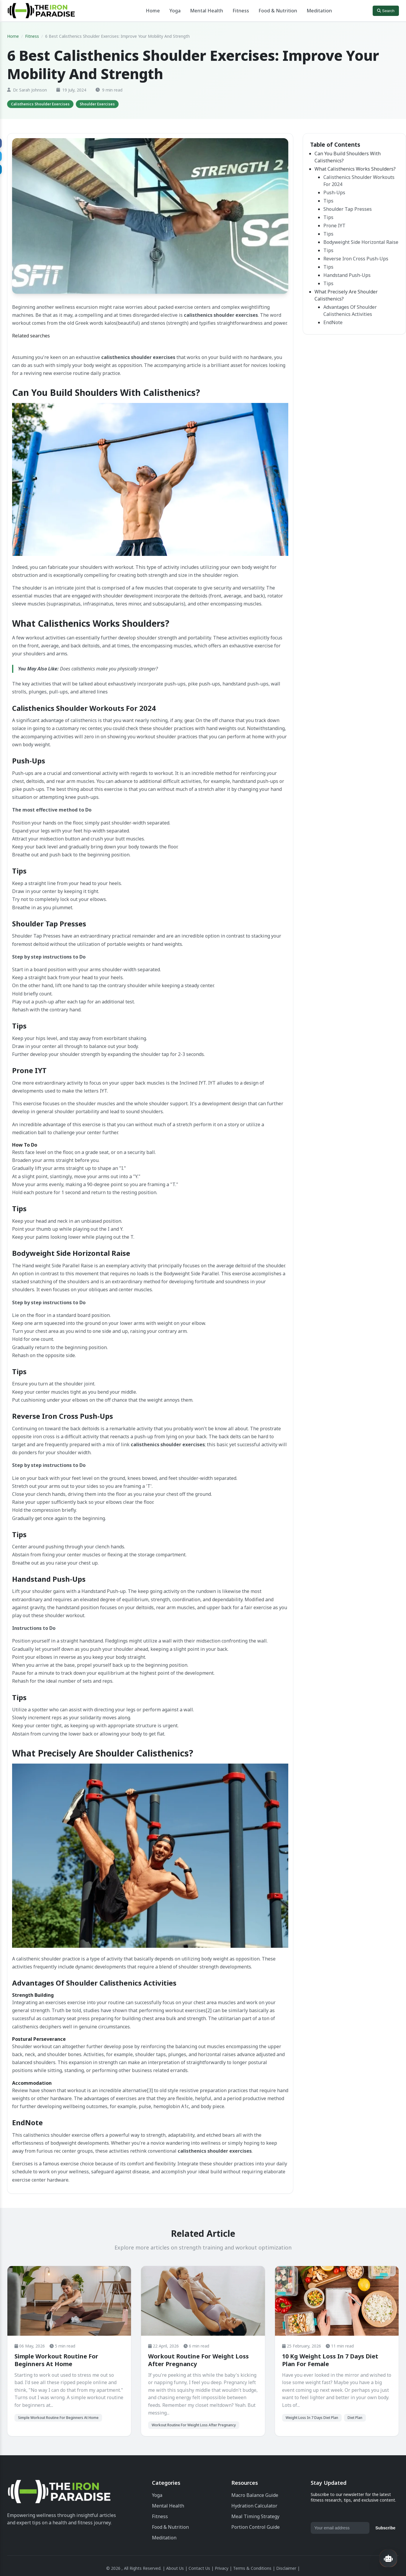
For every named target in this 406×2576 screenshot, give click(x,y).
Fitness (241, 10)
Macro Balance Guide (254, 2495)
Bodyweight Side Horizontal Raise (360, 242)
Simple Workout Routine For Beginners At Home (56, 2360)
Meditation (319, 10)
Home (153, 10)
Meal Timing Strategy (255, 2516)
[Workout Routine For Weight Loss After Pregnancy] (203, 2301)
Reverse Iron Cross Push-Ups (355, 258)
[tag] (40, 103)
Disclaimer (286, 2568)
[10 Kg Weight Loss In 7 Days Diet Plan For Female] (337, 2301)
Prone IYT (334, 225)
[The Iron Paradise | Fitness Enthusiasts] (59, 2493)
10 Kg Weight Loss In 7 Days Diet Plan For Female (330, 2360)
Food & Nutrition (277, 10)
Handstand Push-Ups (347, 275)
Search (385, 11)
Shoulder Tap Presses (347, 209)
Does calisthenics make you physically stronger (108, 668)
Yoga (175, 10)
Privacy (221, 2568)
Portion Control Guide (255, 2527)
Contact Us (199, 2568)
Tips (328, 200)
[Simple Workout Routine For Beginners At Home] (69, 2301)
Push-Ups (334, 192)
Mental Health (206, 10)
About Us (175, 2568)
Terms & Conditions (252, 2568)
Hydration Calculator (254, 2505)
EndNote (333, 322)
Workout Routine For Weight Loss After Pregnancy (198, 2360)
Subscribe (385, 2528)
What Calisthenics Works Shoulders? (355, 169)
